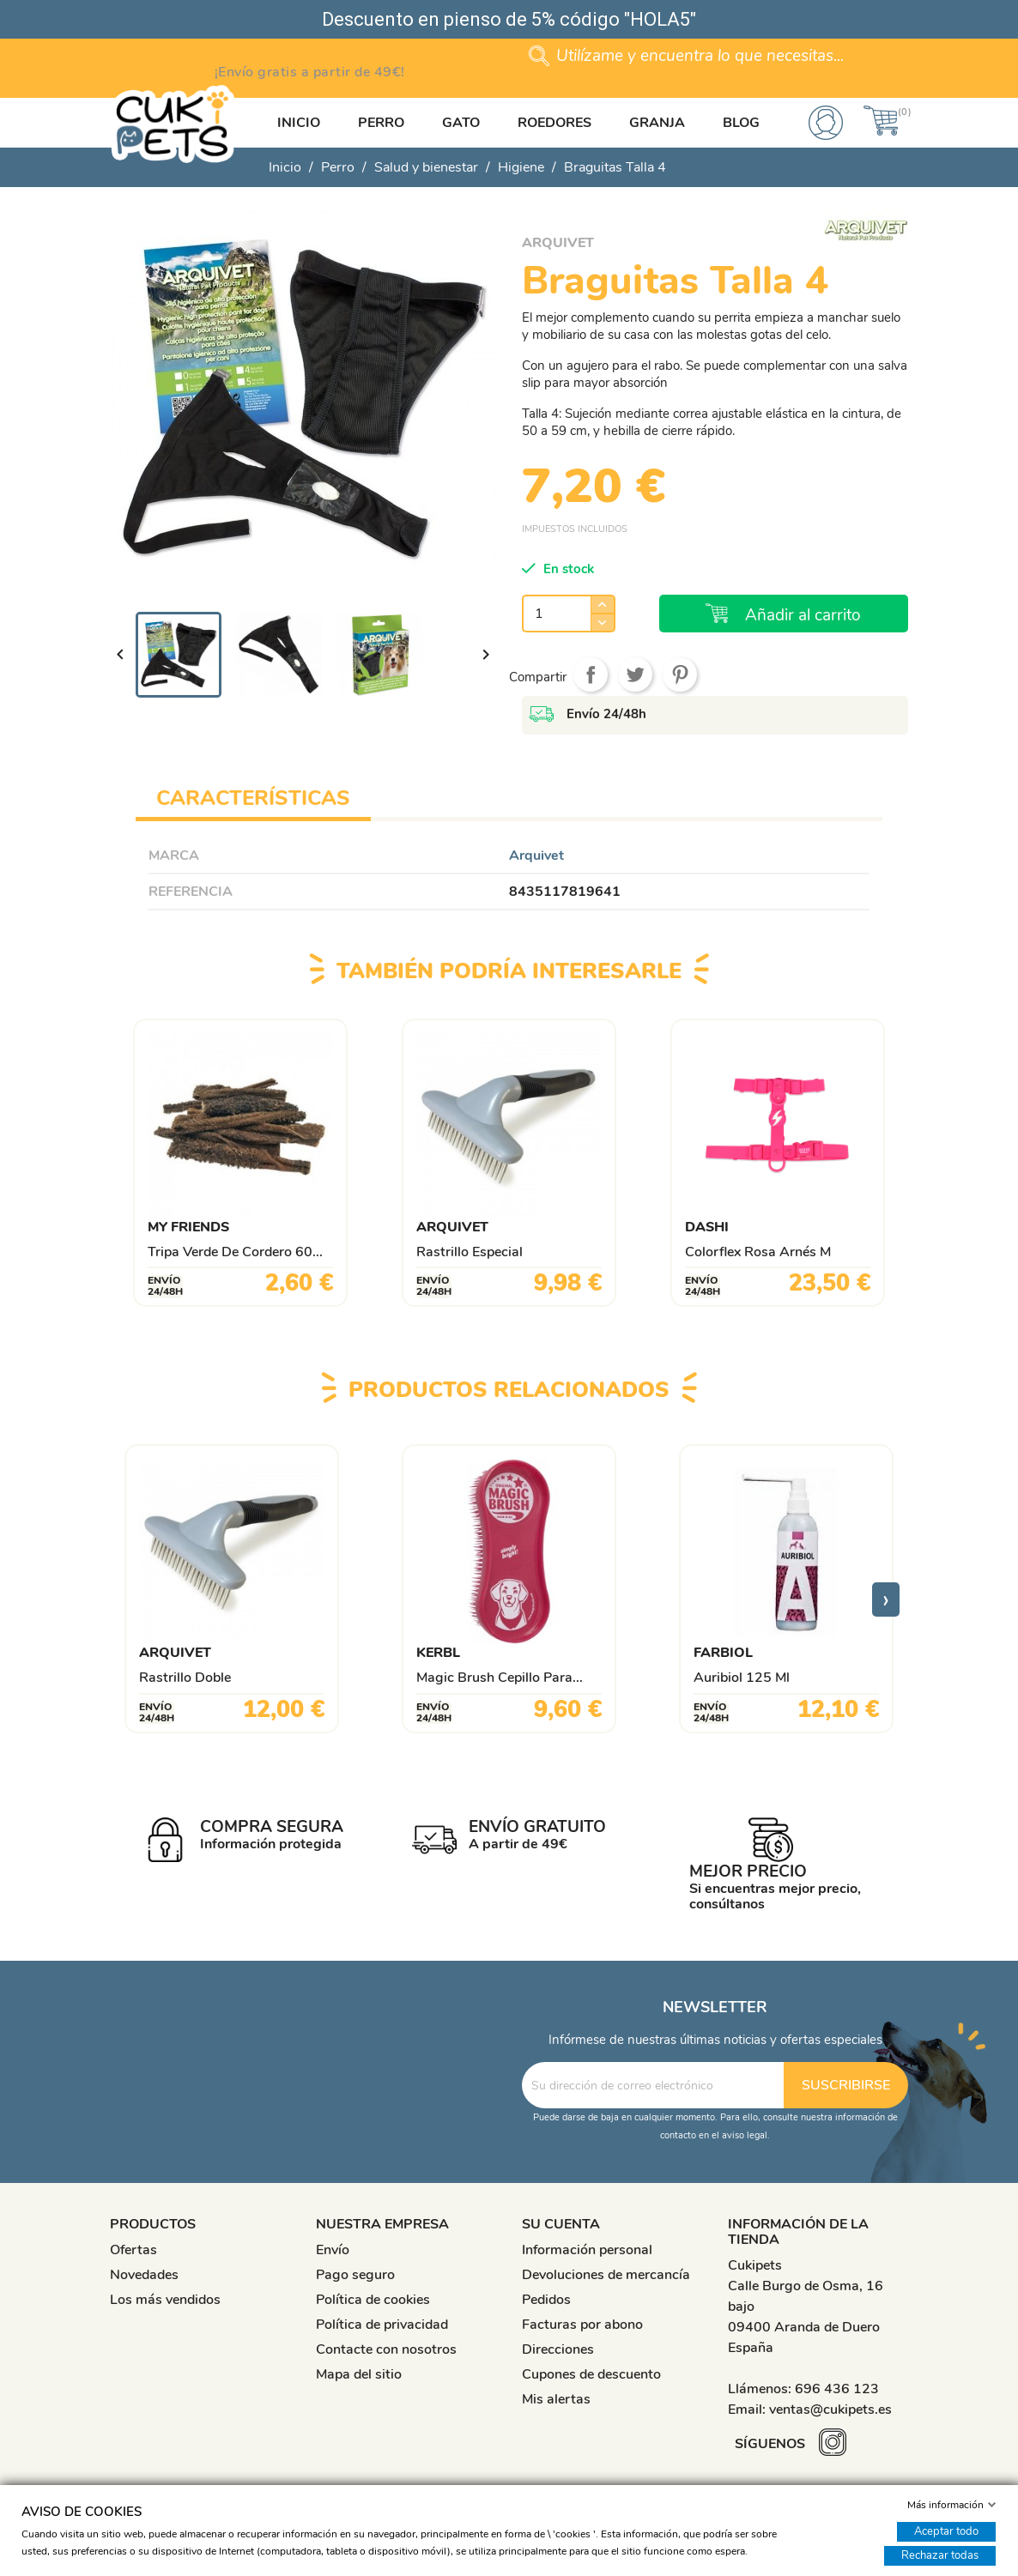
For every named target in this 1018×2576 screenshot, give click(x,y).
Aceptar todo (946, 2531)
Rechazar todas (940, 2555)
